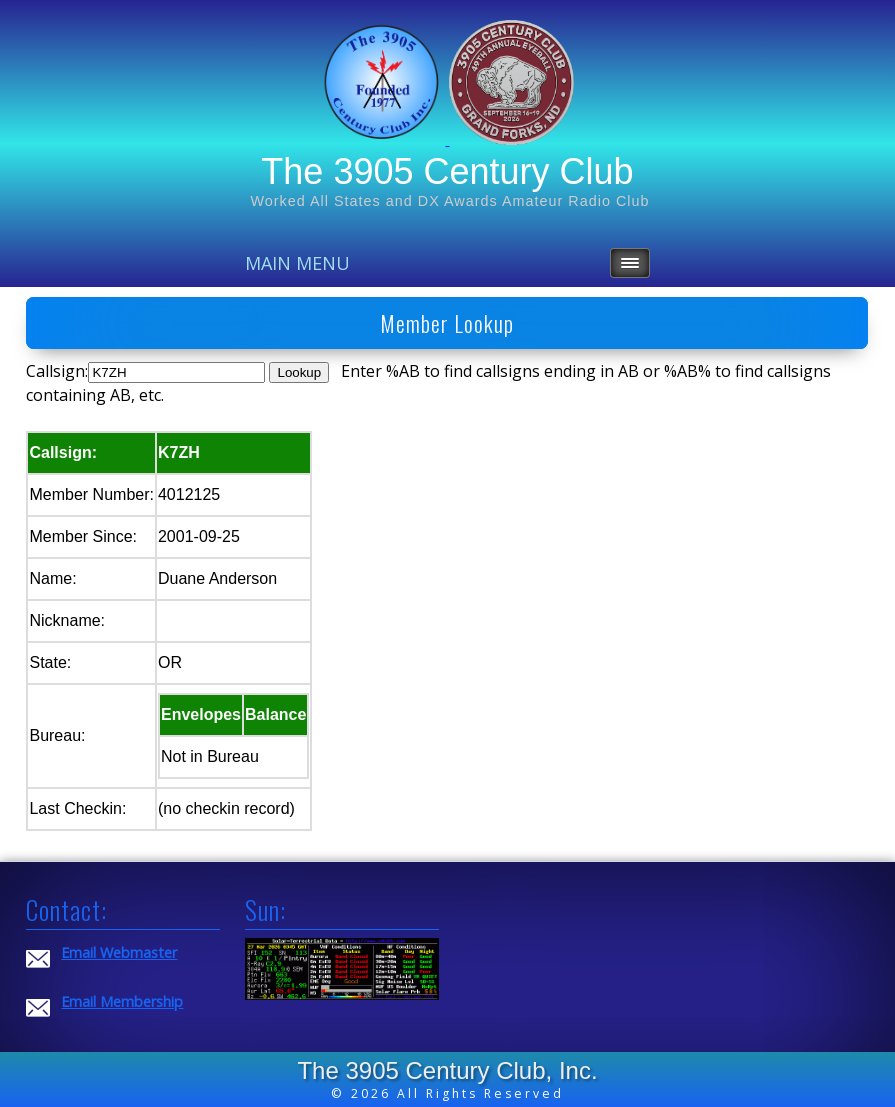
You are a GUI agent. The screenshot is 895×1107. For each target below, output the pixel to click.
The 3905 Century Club (447, 171)
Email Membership (122, 1001)
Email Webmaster (119, 952)
